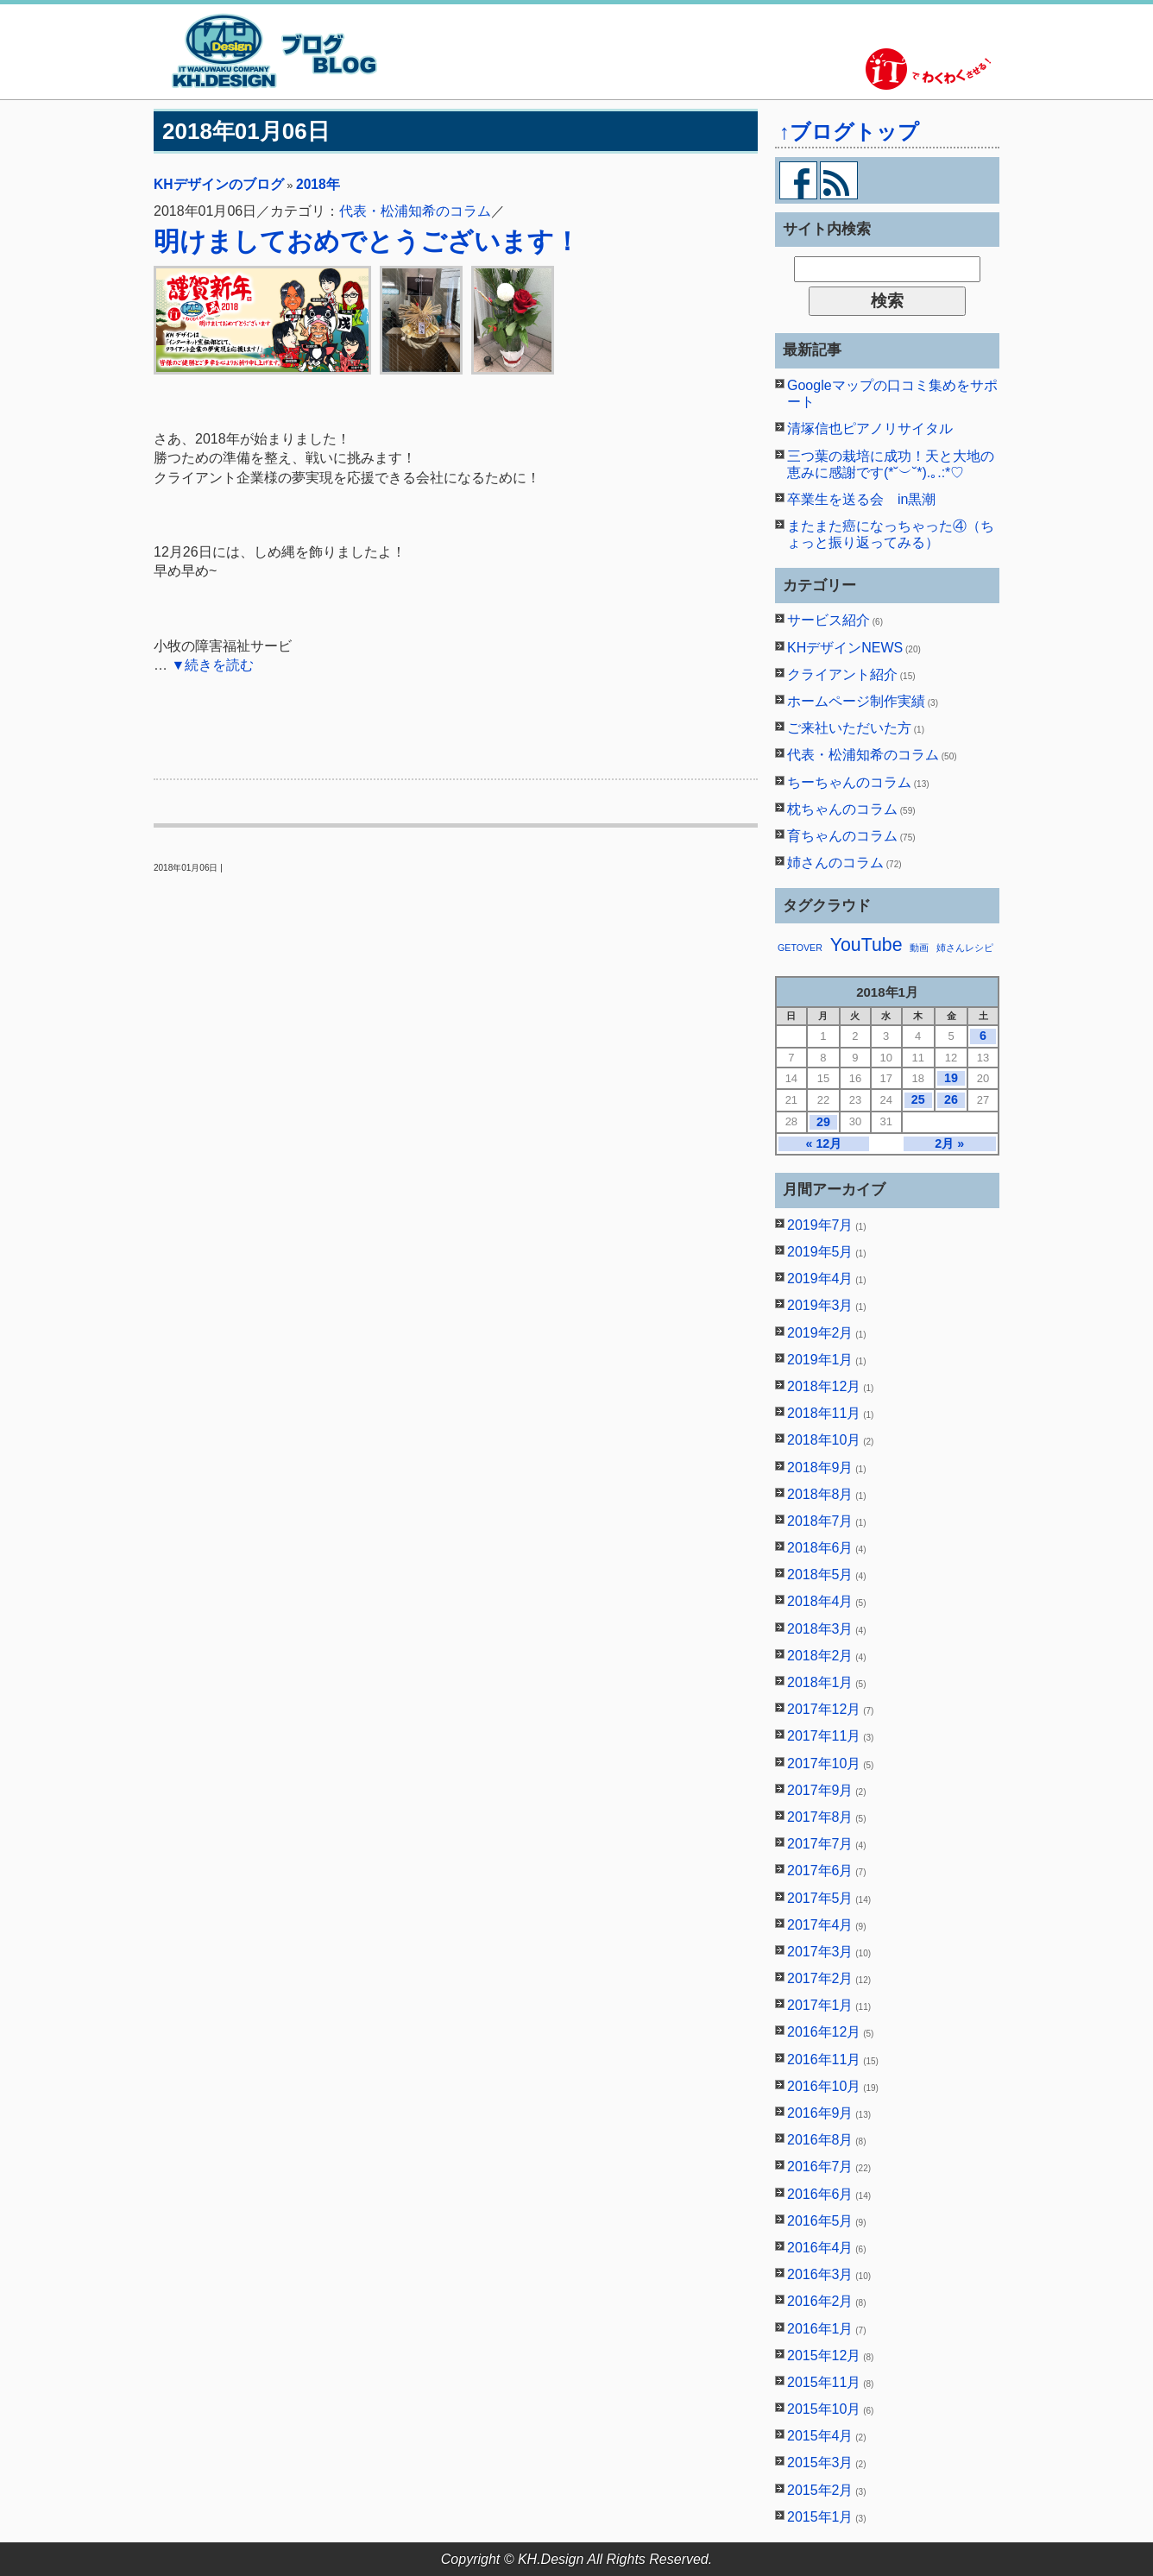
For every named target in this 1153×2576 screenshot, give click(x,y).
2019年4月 (820, 1278)
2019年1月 (820, 1359)
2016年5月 (820, 2221)
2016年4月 (820, 2247)
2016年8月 (820, 2139)
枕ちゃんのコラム (842, 809)
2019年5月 (820, 1251)
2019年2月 (820, 1333)
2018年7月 (820, 1521)
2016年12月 (823, 2032)
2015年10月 (823, 2409)
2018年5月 (820, 1574)
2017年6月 (820, 1870)
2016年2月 (820, 2301)
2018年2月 (820, 1655)
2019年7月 (820, 1225)
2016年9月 (820, 2113)
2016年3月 (820, 2274)
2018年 (318, 184)
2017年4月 (820, 1925)
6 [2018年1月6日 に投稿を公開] (983, 1035)
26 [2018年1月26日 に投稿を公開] (951, 1099)
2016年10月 (823, 2086)
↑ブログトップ (849, 131)
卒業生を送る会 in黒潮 (861, 499)
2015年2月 (820, 2490)
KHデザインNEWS (845, 647)
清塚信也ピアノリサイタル (870, 428)
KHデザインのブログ (219, 184)
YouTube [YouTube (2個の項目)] (866, 945)
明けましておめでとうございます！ (367, 241)
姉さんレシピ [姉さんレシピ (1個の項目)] (964, 947)
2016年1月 (820, 2328)
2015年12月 (823, 2355)
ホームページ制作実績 (856, 701)
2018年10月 (823, 1440)
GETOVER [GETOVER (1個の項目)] (800, 947)
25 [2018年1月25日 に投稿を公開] (918, 1099)
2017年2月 (820, 1978)
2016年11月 (823, 2059)
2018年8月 (820, 1494)
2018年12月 (823, 1386)
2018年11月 (823, 1413)
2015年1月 (820, 2517)
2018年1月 (820, 1682)
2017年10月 (823, 1763)
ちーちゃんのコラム (849, 782)
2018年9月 (820, 1467)
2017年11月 (823, 1736)
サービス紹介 (828, 620)
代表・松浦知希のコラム (415, 211)
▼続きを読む (212, 665)
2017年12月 (823, 1709)
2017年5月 (820, 1898)
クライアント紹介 (842, 674)
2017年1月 (820, 2005)
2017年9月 (820, 1790)
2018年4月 (820, 1601)
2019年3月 (820, 1305)
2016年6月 (820, 2194)
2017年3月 (820, 1951)
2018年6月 (820, 1547)
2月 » (949, 1143)
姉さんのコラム (835, 862)
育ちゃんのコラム (842, 835)
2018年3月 (820, 1629)
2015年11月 (823, 2382)
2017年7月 (820, 1843)
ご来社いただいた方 (849, 728)
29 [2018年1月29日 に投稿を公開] (823, 1122)
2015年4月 (820, 2435)
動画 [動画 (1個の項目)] (919, 947)
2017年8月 (820, 1817)
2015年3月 (820, 2462)
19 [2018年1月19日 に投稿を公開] (951, 1078)
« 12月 (823, 1143)
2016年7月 (820, 2166)
